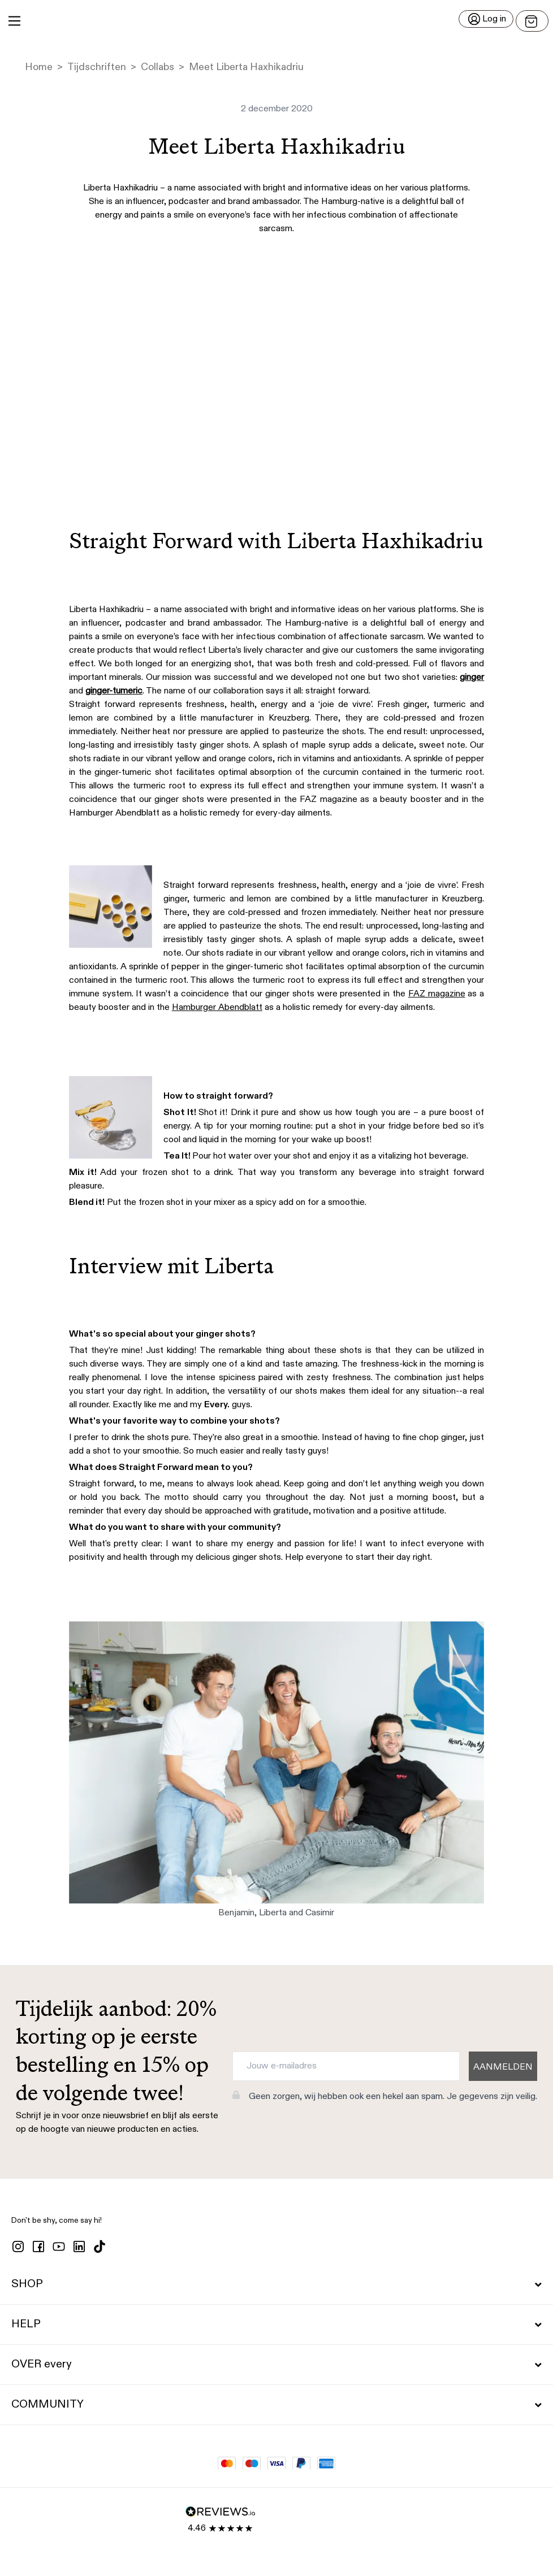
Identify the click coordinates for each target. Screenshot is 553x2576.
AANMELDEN (503, 2067)
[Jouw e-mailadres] (346, 2066)
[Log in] (486, 19)
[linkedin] (79, 2246)
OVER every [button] (276, 2364)
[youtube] (59, 2246)
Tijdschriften (96, 67)
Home (39, 67)
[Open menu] (532, 21)
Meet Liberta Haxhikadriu (246, 67)
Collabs (157, 67)
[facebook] (38, 2246)
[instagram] (18, 2246)
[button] (276, 21)
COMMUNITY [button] (276, 2404)
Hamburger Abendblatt (217, 1007)
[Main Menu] (14, 21)
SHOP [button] (276, 2284)
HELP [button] (276, 2324)
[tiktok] (99, 2246)
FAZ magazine (436, 994)
